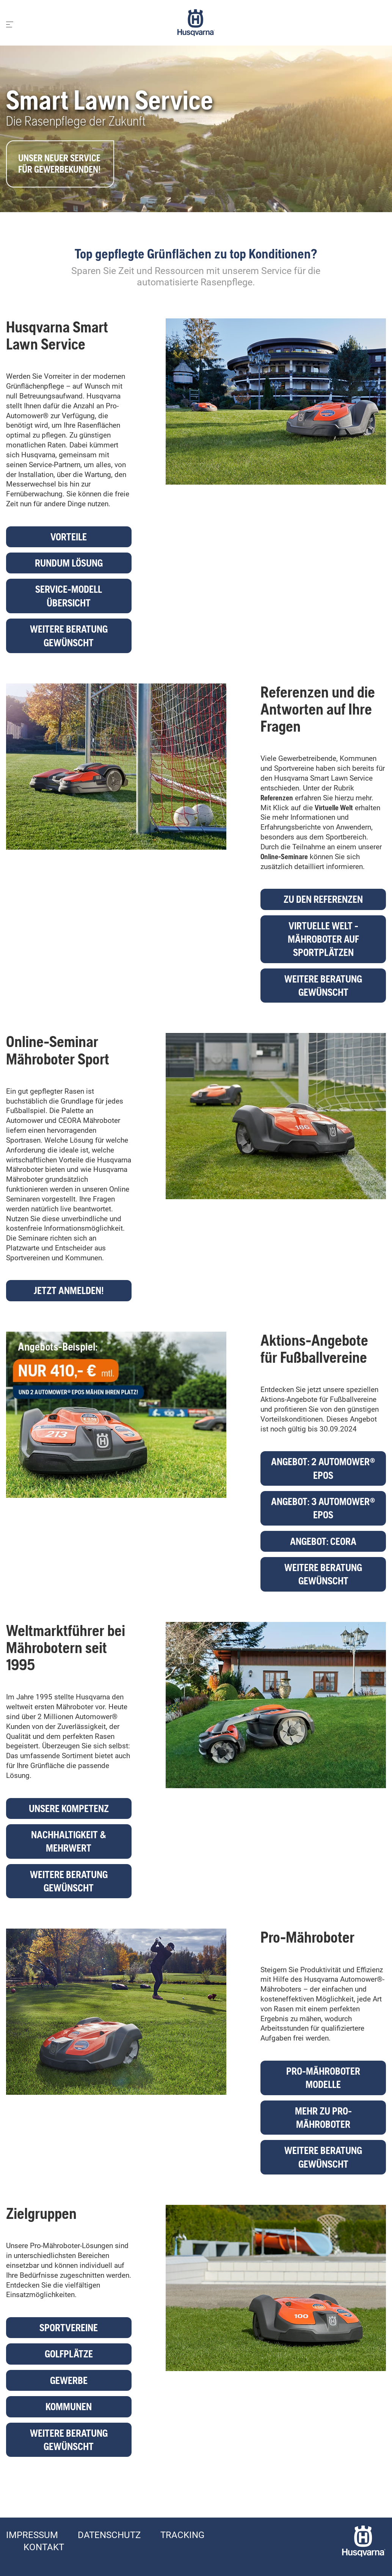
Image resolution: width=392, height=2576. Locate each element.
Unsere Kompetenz (69, 1808)
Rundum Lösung (69, 562)
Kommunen (68, 2406)
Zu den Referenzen (323, 899)
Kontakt (44, 2547)
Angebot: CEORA (323, 1541)
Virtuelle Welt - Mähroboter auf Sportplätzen (323, 939)
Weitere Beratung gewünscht (69, 636)
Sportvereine (68, 2327)
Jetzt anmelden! (69, 1290)
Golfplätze (69, 2353)
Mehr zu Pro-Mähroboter (323, 2117)
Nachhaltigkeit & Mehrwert (69, 1841)
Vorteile (68, 536)
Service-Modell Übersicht (68, 596)
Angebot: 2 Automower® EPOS (323, 1468)
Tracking (182, 2535)
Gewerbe (69, 2380)
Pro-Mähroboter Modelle (323, 2078)
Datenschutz (109, 2535)
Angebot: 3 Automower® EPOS (323, 1508)
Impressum (32, 2535)
